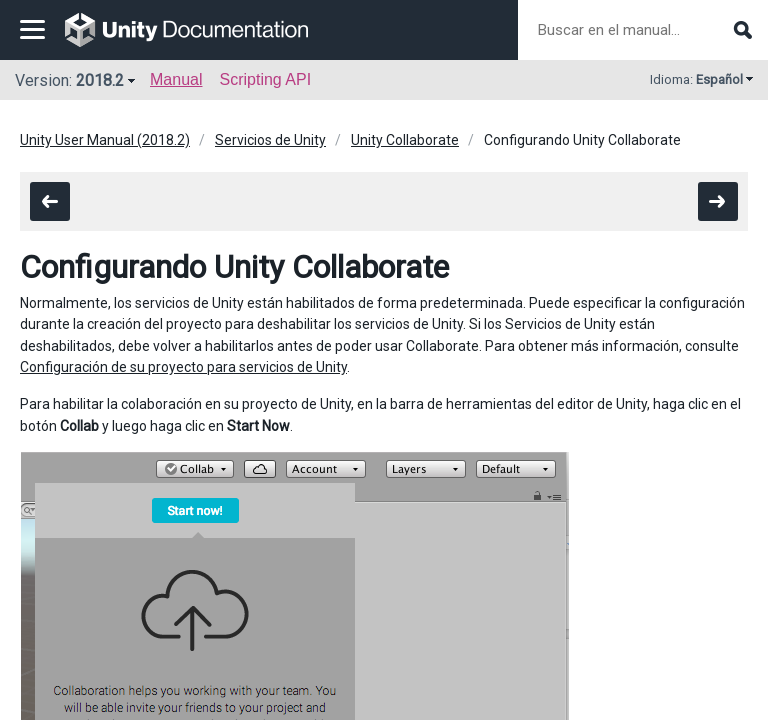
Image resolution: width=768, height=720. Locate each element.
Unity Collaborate (405, 140)
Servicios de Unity (270, 140)
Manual (176, 79)
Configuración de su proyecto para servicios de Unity (183, 367)
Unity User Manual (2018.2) (105, 140)
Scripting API (265, 79)
